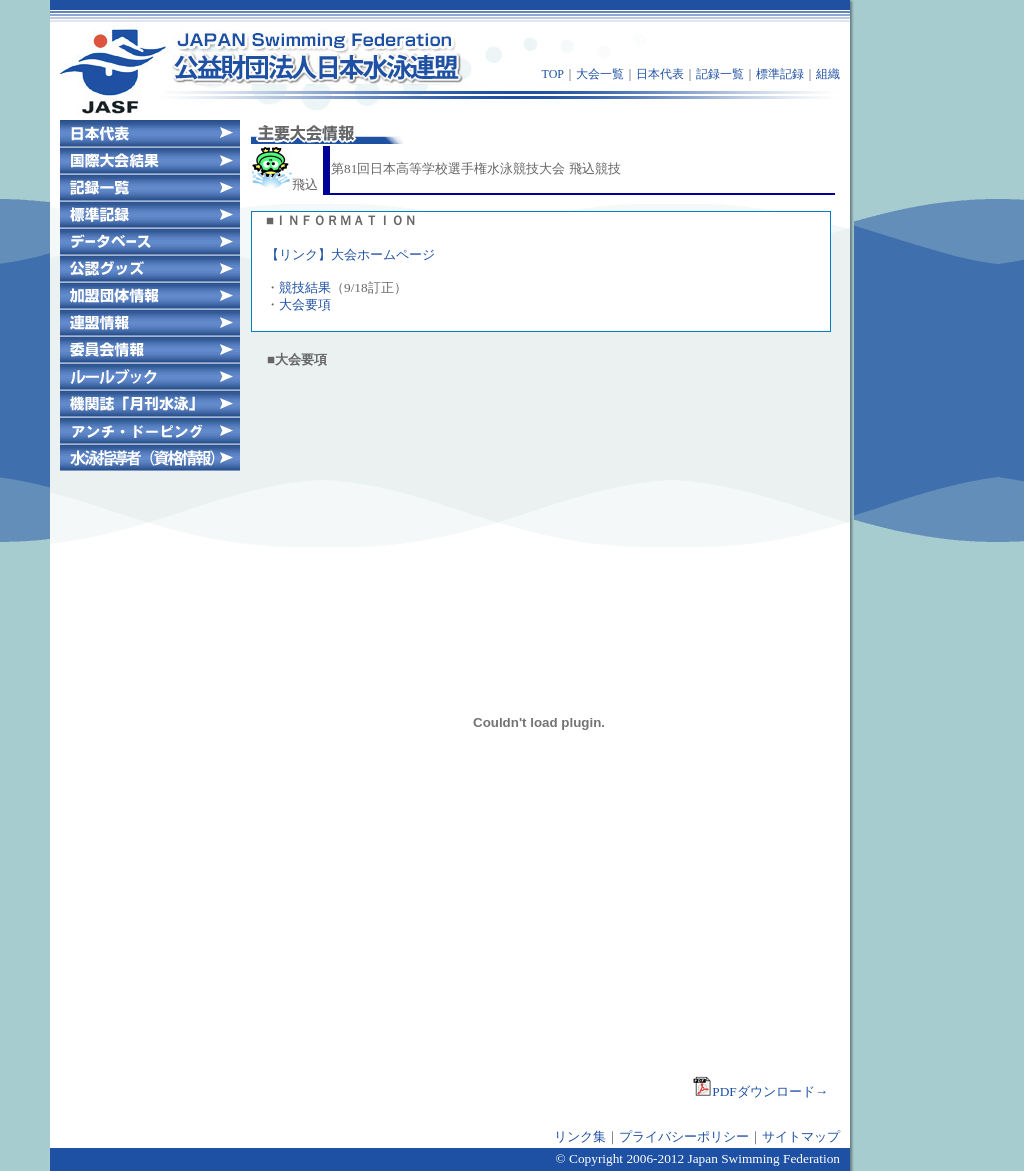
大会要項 (305, 304)
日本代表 (660, 74)
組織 (828, 74)
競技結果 (305, 287)
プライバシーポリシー (684, 1136)
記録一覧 (720, 74)
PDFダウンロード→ (760, 1091)
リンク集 (580, 1136)
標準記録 (780, 74)
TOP (553, 74)
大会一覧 (600, 74)
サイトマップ (801, 1136)
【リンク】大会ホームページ (350, 254)
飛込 (285, 184)
